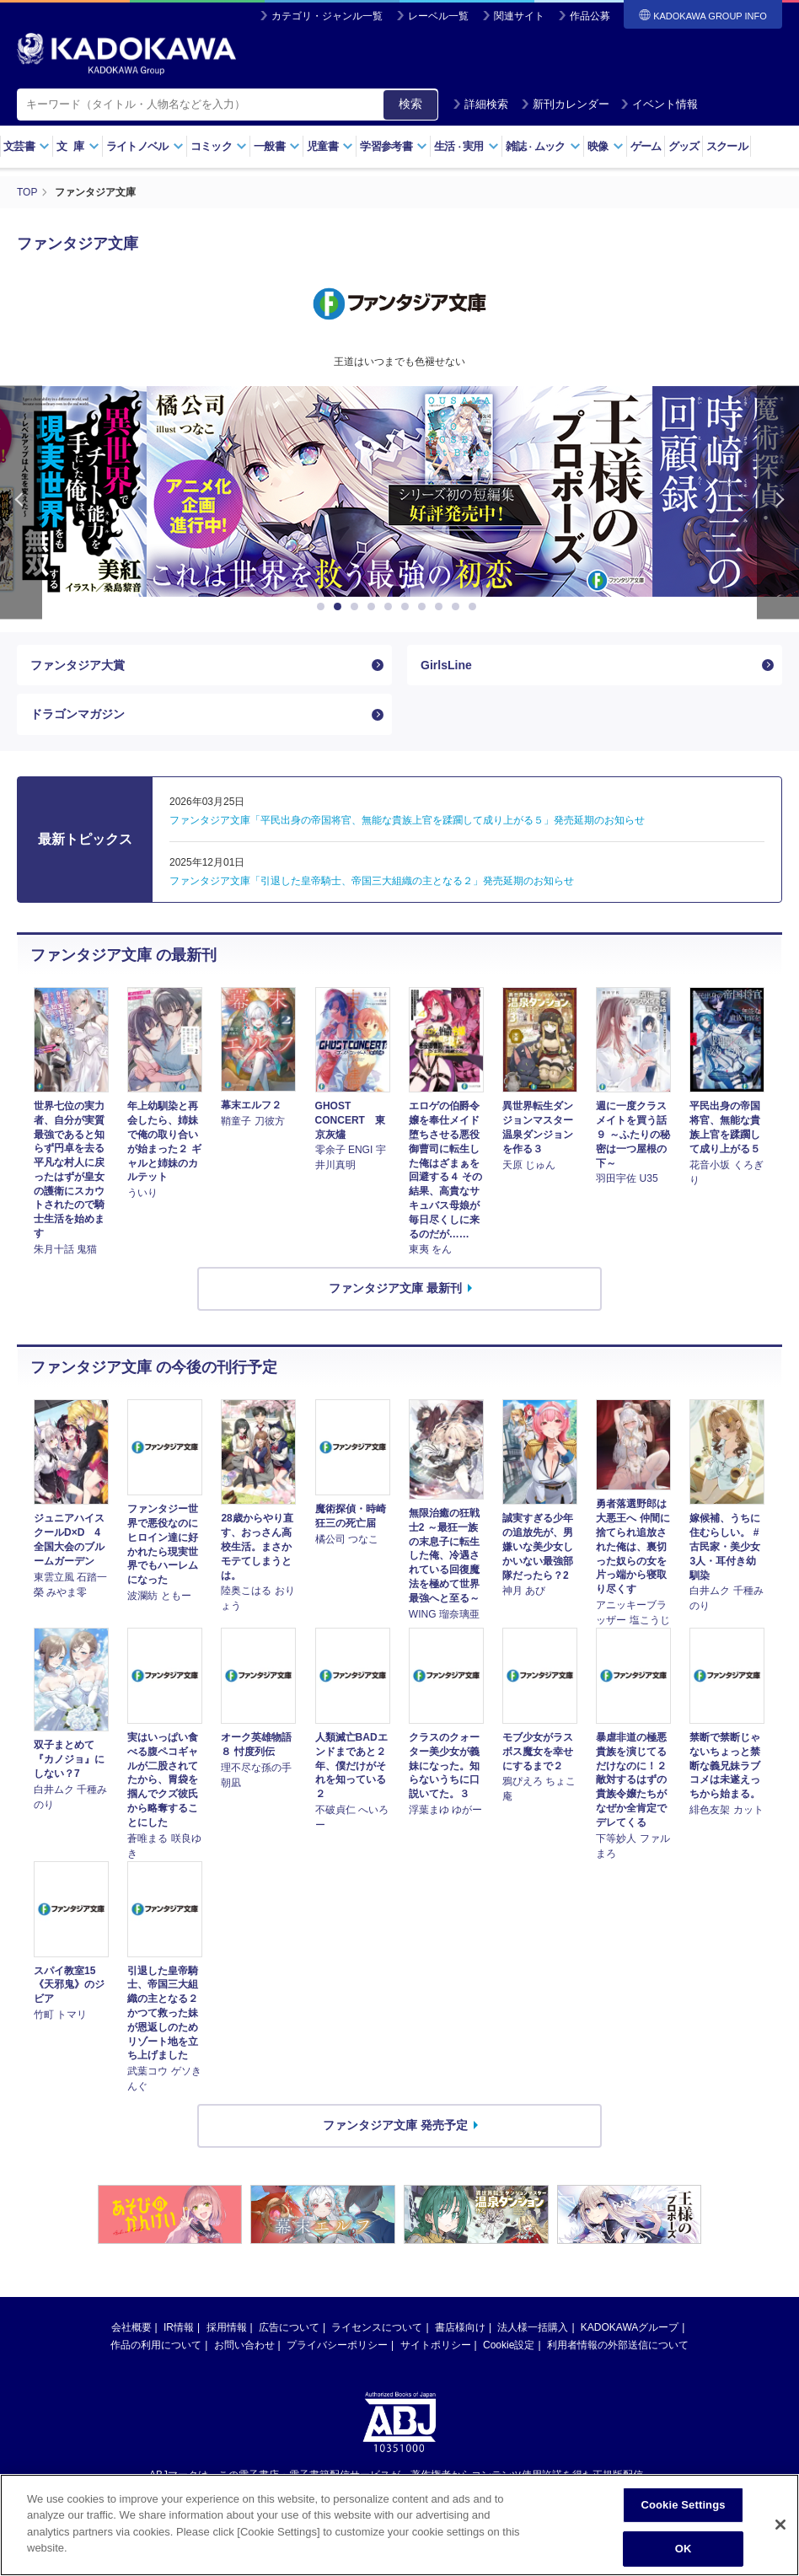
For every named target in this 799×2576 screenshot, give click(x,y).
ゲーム (646, 146)
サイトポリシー (435, 2345)
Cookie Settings (683, 2504)
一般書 (277, 146)
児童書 (330, 146)
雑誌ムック (543, 146)
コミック (218, 146)
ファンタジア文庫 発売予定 (395, 2125)
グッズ (684, 146)
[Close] (780, 2524)
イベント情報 (659, 104)
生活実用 (466, 146)
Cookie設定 (508, 2345)
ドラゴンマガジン (77, 714)
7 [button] (425, 607)
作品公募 (590, 16)
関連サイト (519, 16)
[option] (399, 491)
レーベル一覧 (438, 16)
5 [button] (391, 607)
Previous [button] (21, 503)
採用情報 (226, 2327)
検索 (410, 103)
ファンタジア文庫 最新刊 (395, 1289)
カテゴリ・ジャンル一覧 (327, 16)
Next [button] (778, 503)
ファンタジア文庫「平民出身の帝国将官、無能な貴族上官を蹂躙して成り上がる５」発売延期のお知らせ (407, 820)
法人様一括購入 (532, 2327)
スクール (727, 146)
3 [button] (357, 607)
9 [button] (458, 607)
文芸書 (26, 146)
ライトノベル (145, 146)
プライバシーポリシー (337, 2345)
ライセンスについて (376, 2327)
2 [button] (340, 607)
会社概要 (131, 2327)
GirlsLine (446, 665)
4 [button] (374, 607)
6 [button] (408, 607)
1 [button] (323, 607)
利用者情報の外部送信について (618, 2345)
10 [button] (475, 607)
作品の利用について (155, 2345)
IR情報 (179, 2327)
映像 (605, 146)
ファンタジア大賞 (77, 665)
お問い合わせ (244, 2345)
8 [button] (441, 607)
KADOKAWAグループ (629, 2327)
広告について (289, 2327)
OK (683, 2548)
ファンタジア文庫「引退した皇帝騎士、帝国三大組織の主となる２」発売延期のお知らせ (371, 881)
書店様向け (460, 2327)
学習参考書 (393, 146)
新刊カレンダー (565, 104)
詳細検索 (480, 104)
